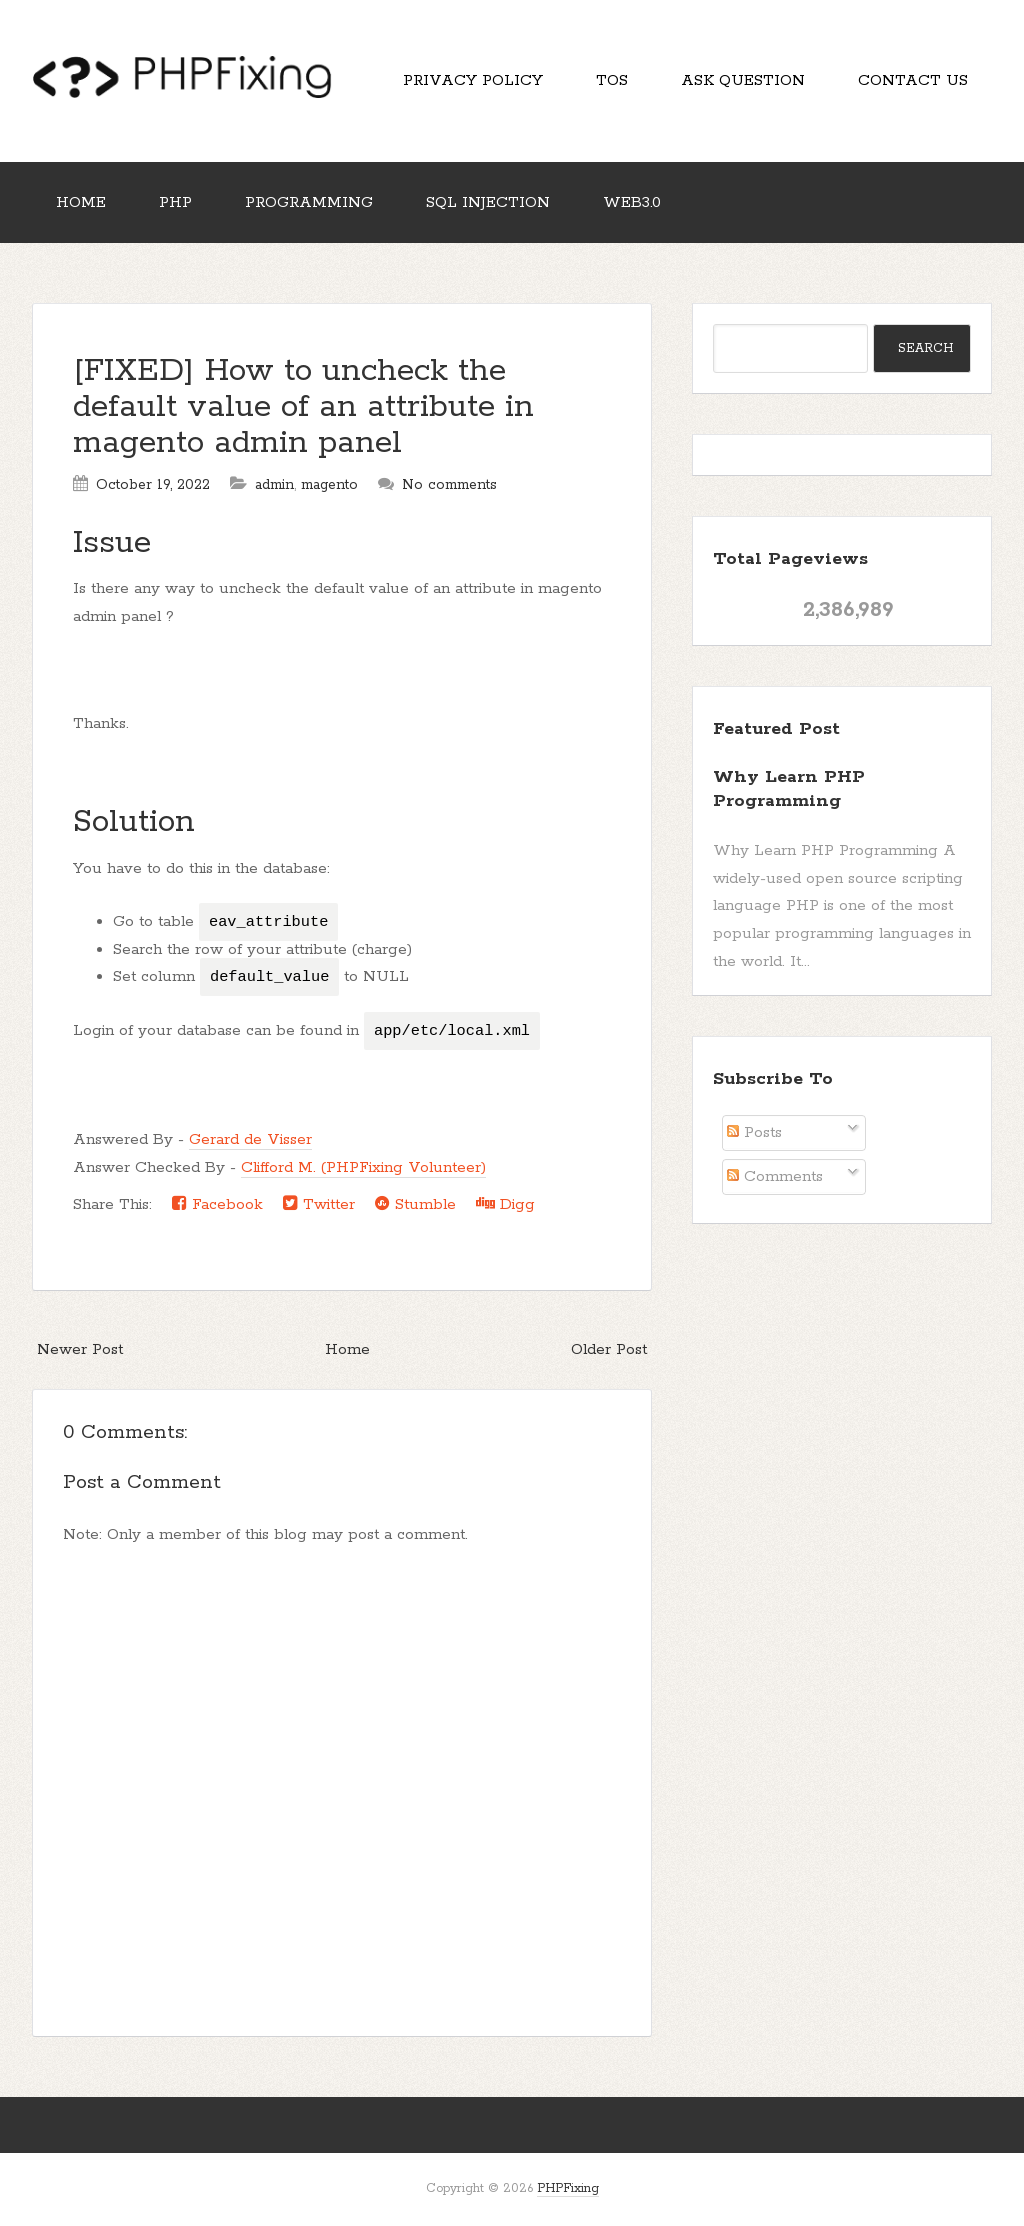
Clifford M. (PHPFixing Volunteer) (363, 1167)
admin (274, 485)
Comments (775, 1176)
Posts (754, 1132)
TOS (612, 80)
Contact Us (913, 80)
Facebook (217, 1204)
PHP (175, 202)
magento (329, 485)
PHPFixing (568, 2188)
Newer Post (80, 1349)
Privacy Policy (473, 80)
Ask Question (743, 80)
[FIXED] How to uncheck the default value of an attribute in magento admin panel (303, 407)
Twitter (319, 1204)
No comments (449, 485)
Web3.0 (632, 202)
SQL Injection (488, 202)
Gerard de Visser (250, 1139)
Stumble (415, 1204)
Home (81, 202)
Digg (505, 1204)
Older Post (609, 1349)
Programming (309, 202)
